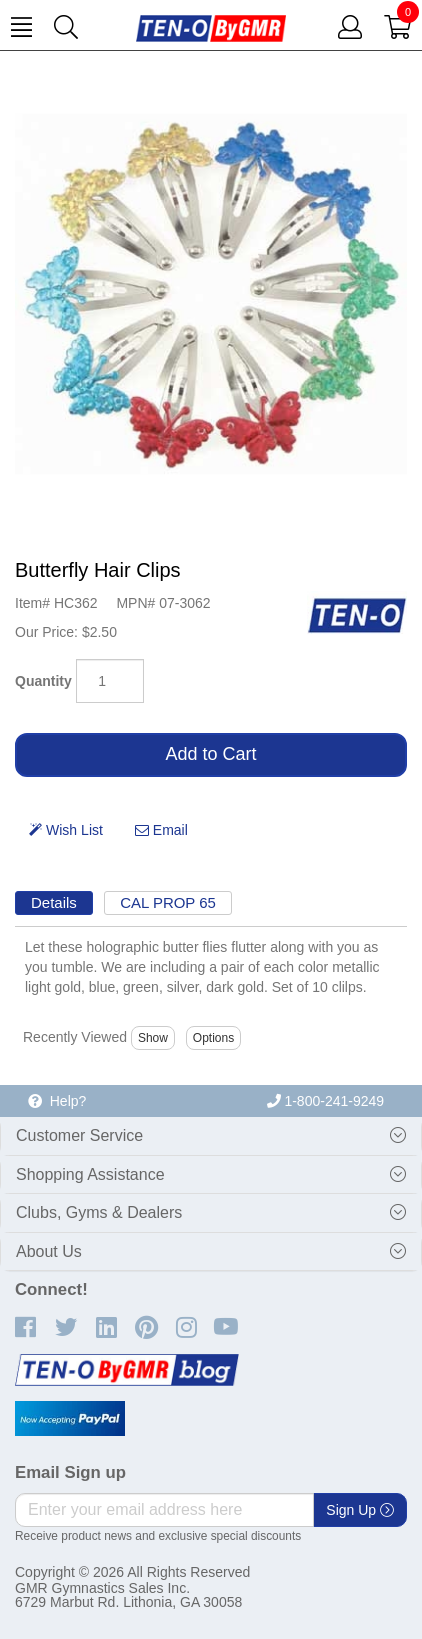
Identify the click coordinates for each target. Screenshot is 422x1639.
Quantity (43, 681)
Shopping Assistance (90, 1174)
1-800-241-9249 (326, 1101)
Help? (57, 1101)
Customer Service (79, 1135)
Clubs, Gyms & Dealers (99, 1212)
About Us (49, 1251)
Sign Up (360, 1510)
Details (54, 902)
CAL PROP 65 (168, 902)
